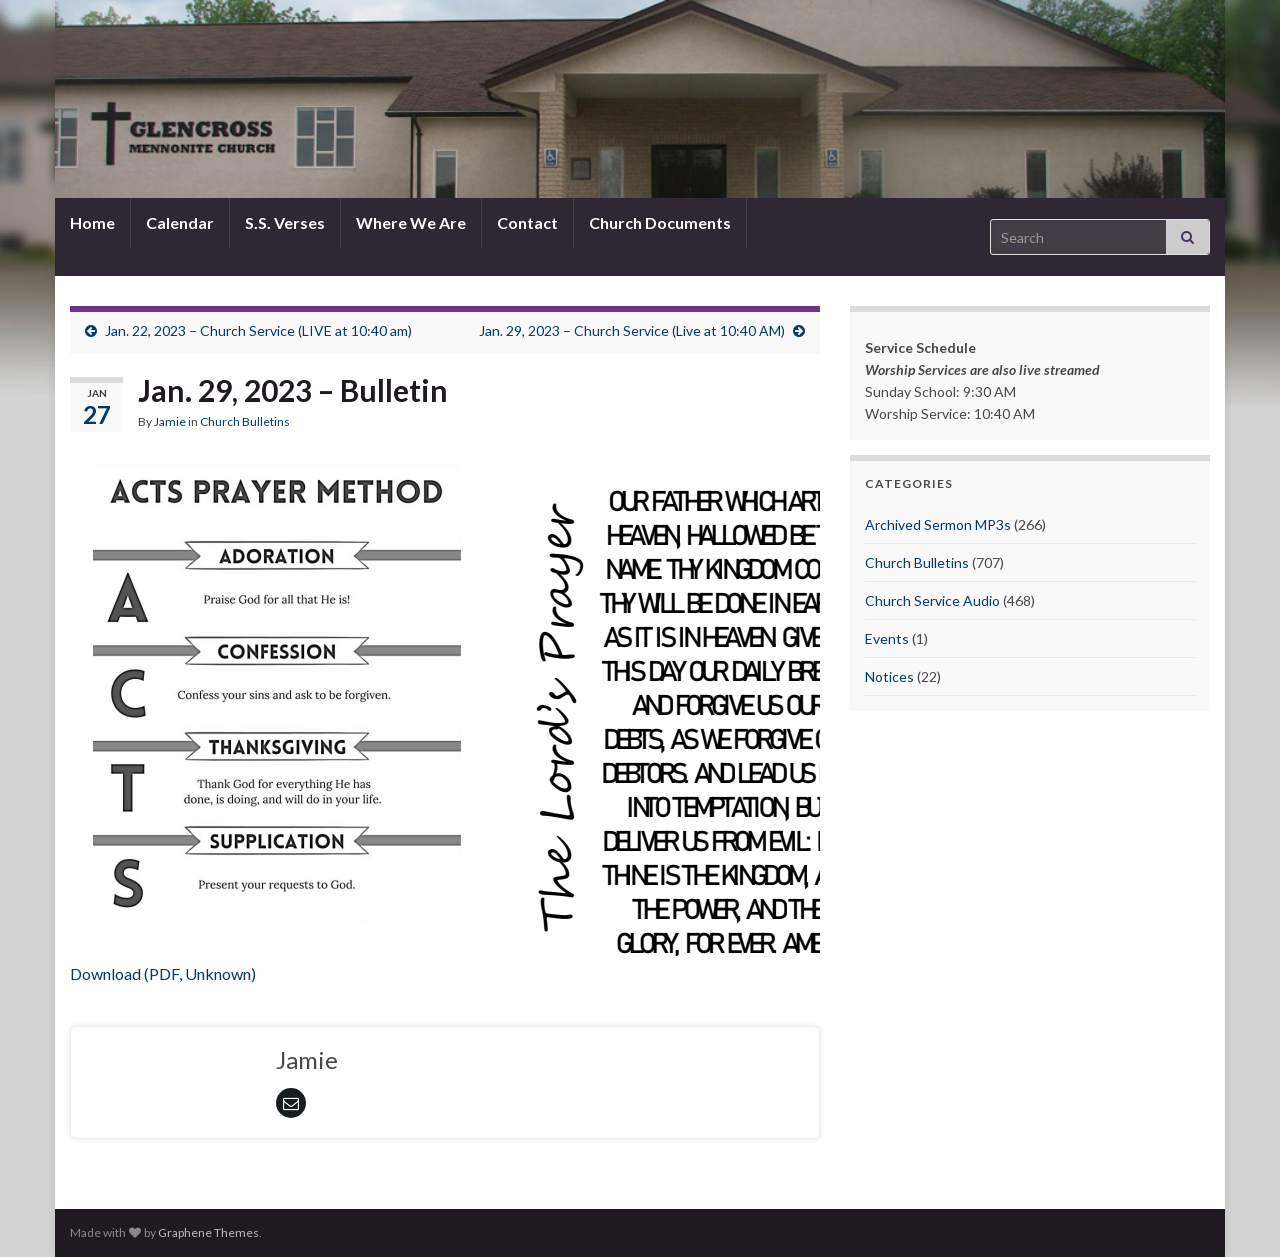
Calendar (180, 222)
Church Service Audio (932, 600)
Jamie (170, 421)
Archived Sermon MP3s (938, 524)
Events (887, 638)
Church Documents (660, 222)
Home (92, 222)
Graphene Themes (208, 1232)
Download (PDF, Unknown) (163, 973)
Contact (527, 222)
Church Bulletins (245, 421)
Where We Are (411, 222)
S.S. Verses (285, 222)
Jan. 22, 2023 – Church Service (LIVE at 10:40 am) (258, 330)
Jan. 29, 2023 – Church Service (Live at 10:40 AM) (632, 330)
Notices (889, 676)
